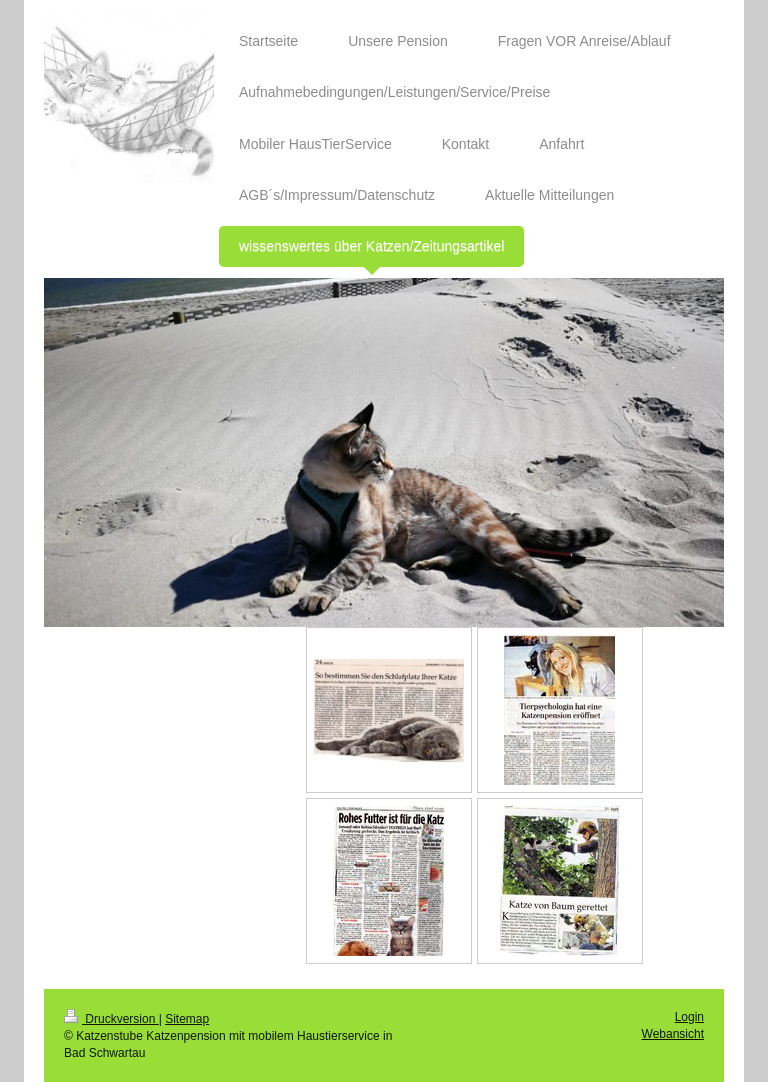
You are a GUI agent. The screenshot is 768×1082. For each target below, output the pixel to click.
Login (689, 1017)
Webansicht (673, 1034)
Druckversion (111, 1019)
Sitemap (187, 1019)
